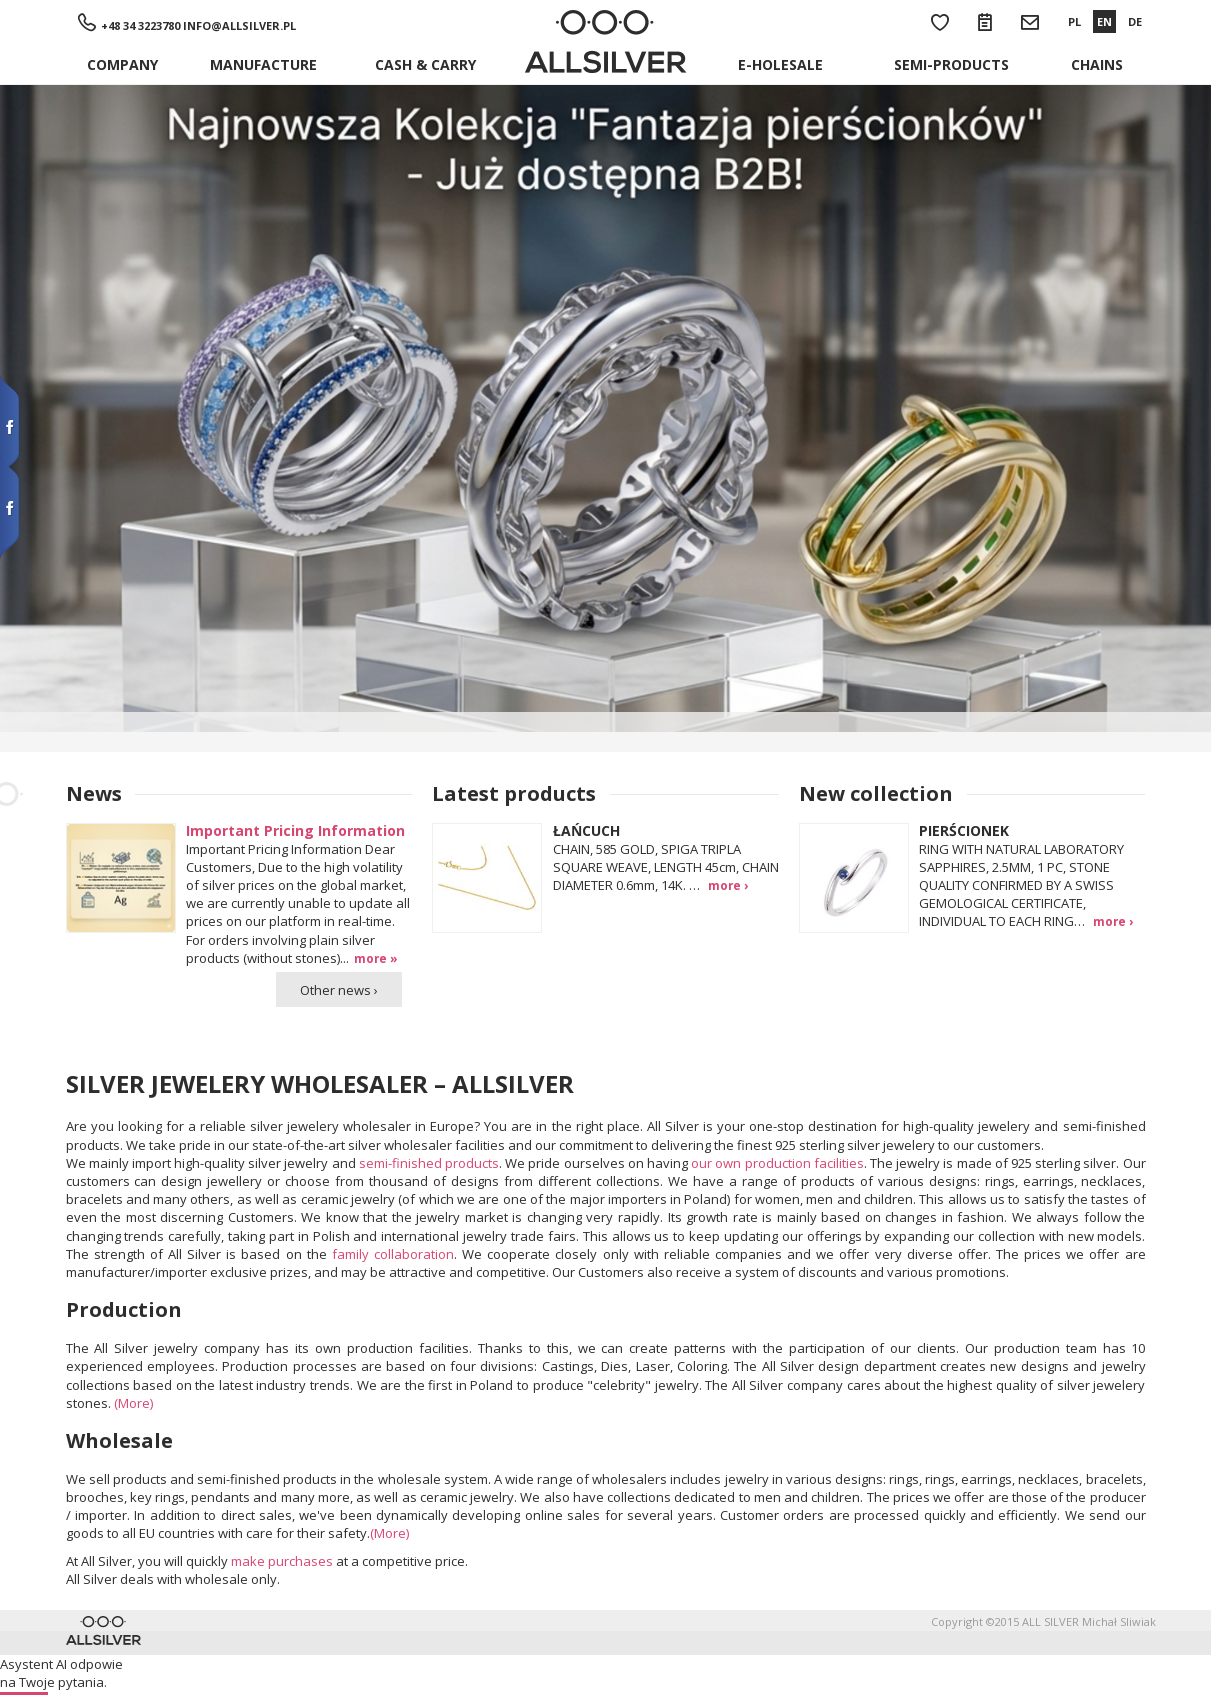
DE (1135, 21)
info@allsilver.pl (239, 25)
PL (1074, 21)
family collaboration (393, 1254)
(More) (133, 1403)
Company (122, 64)
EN (1104, 21)
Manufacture (263, 64)
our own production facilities (777, 1163)
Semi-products (951, 64)
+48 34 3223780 (140, 25)
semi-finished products (429, 1163)
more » (376, 958)
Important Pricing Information (295, 830)
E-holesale (780, 64)
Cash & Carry (425, 64)
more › (728, 885)
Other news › (339, 990)
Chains (1097, 64)
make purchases (282, 1561)
